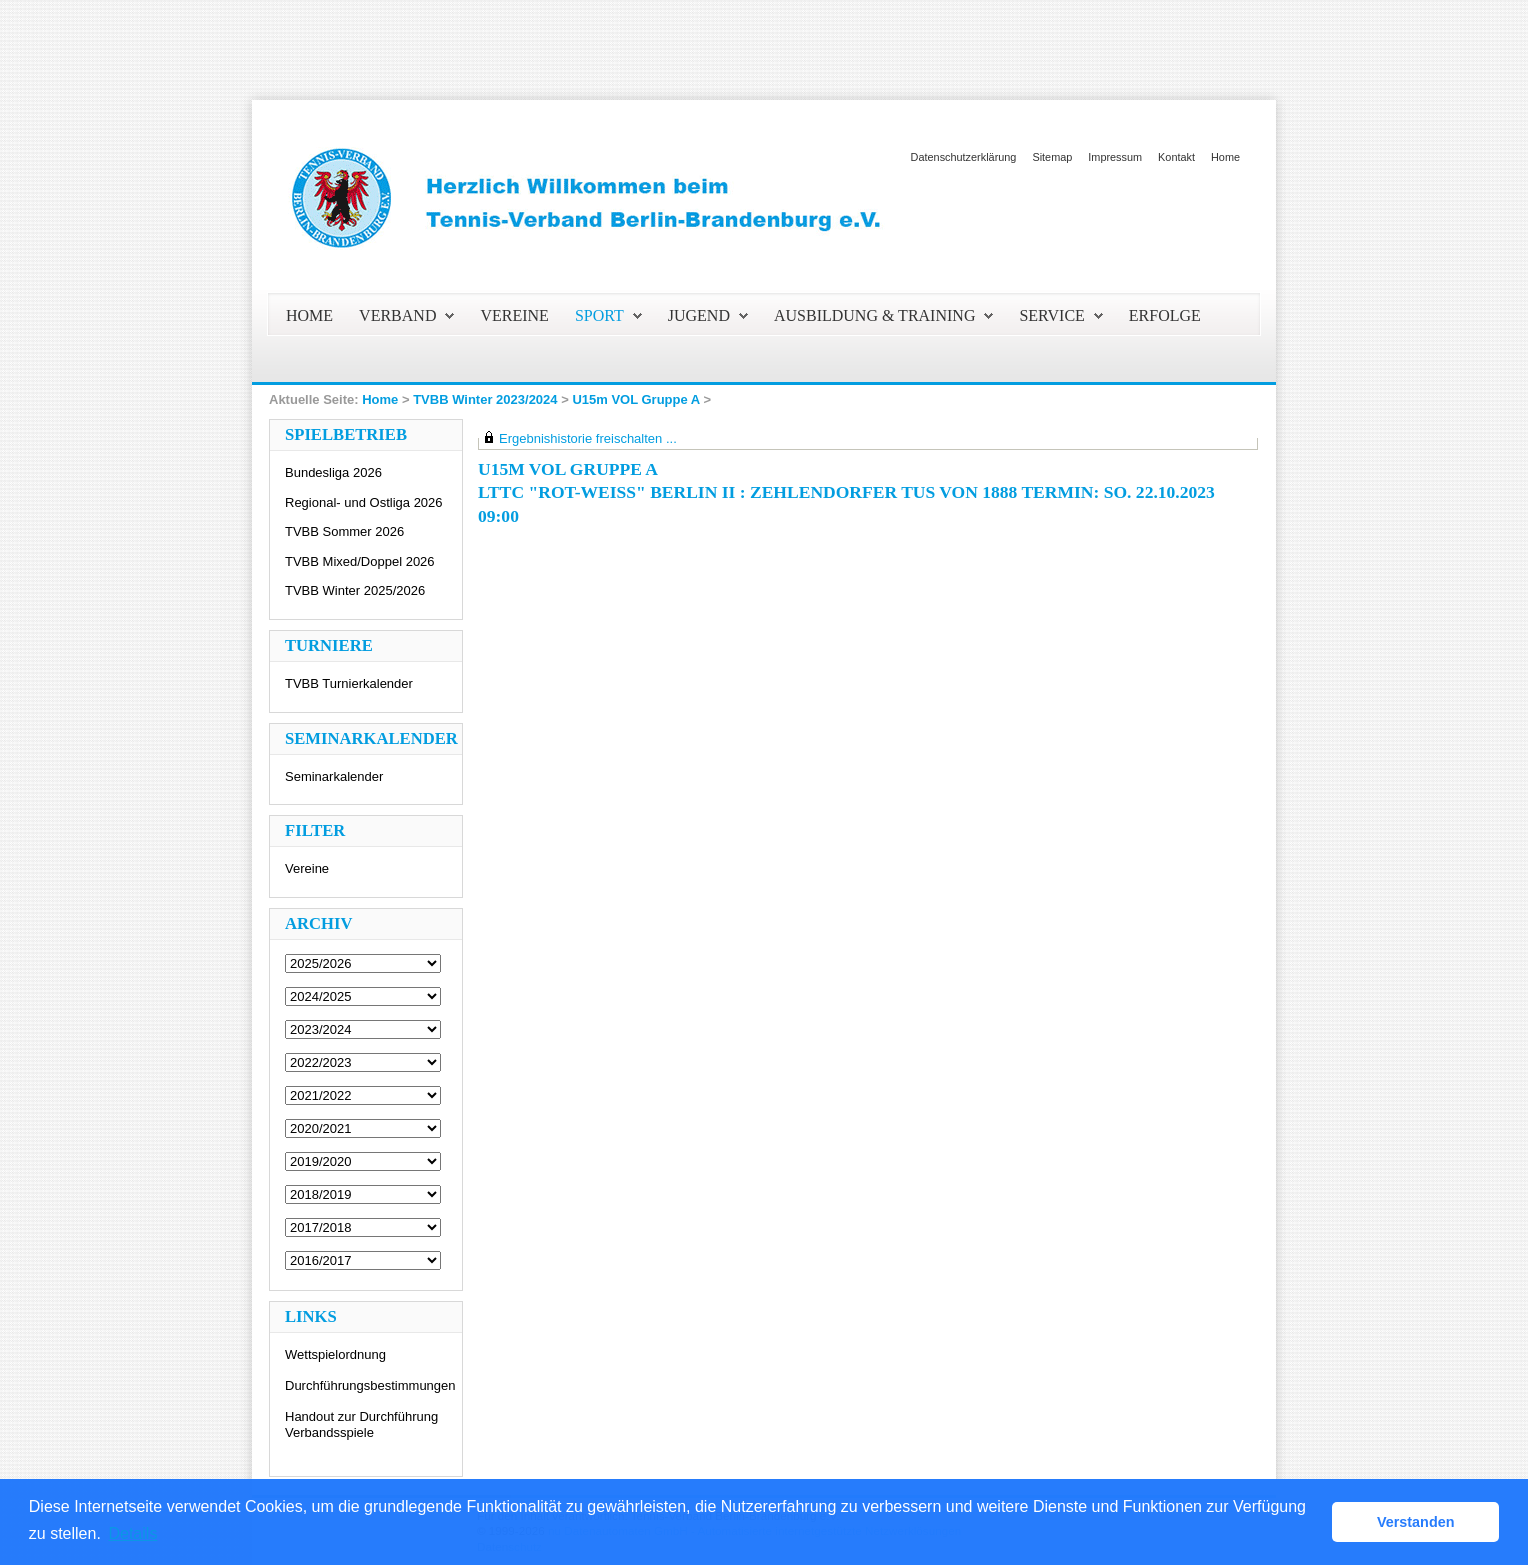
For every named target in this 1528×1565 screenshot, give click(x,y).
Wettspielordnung (335, 1354)
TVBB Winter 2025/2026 (355, 590)
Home (1225, 157)
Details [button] (132, 1533)
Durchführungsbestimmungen (370, 1385)
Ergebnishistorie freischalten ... (588, 438)
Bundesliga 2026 (333, 472)
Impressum (1115, 157)
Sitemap (1052, 157)
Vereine (307, 868)
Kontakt (1176, 157)
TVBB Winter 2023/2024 (485, 399)
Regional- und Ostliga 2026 (364, 502)
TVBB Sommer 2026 (344, 531)
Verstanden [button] (1416, 1522)
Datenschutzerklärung (964, 157)
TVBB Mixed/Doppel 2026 (360, 561)
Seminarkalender (334, 776)
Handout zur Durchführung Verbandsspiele (361, 1424)
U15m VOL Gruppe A (635, 399)
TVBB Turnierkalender (349, 683)
